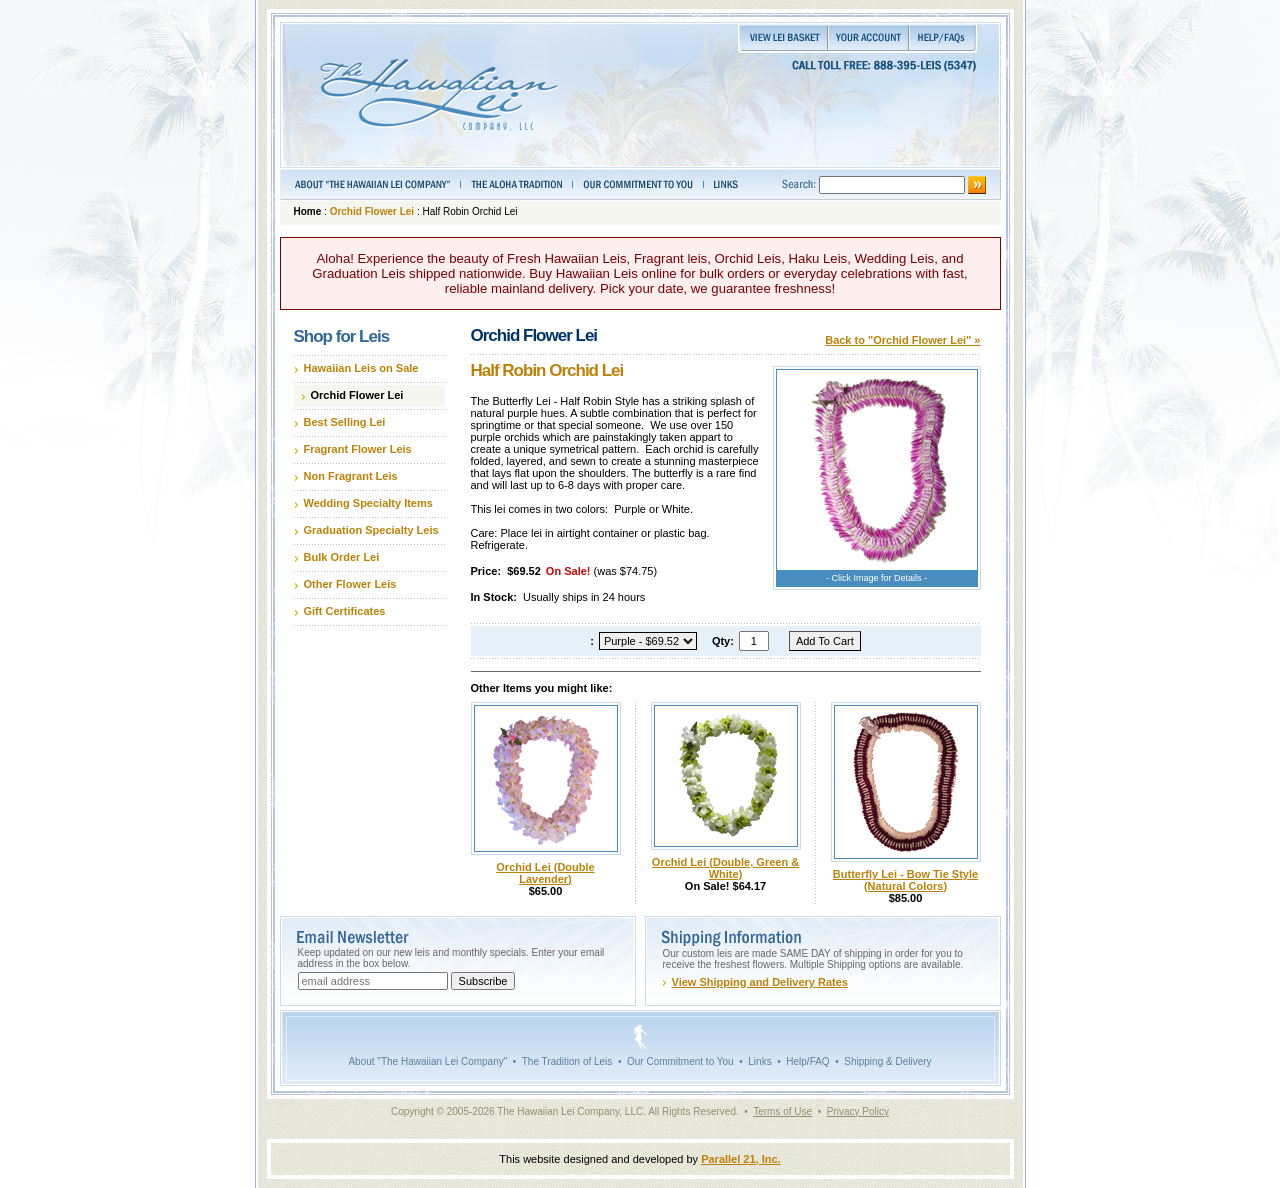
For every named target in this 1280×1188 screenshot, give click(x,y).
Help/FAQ (807, 1061)
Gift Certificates (345, 611)
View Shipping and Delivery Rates (760, 982)
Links (759, 1061)
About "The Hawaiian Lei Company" (427, 1061)
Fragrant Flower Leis (358, 449)
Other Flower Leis (350, 584)
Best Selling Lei (345, 422)
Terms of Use (782, 1111)
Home (308, 211)
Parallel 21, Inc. (741, 1159)
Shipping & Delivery (887, 1061)
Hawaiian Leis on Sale (361, 368)
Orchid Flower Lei (372, 211)
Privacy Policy (858, 1111)
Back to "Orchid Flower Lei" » (902, 340)
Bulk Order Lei (342, 557)
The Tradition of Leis (567, 1061)
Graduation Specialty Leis (371, 530)
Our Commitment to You (680, 1061)
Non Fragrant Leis (351, 476)
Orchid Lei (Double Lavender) (545, 873)
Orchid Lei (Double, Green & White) (725, 868)
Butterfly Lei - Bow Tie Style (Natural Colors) (905, 880)
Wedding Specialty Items (368, 503)
